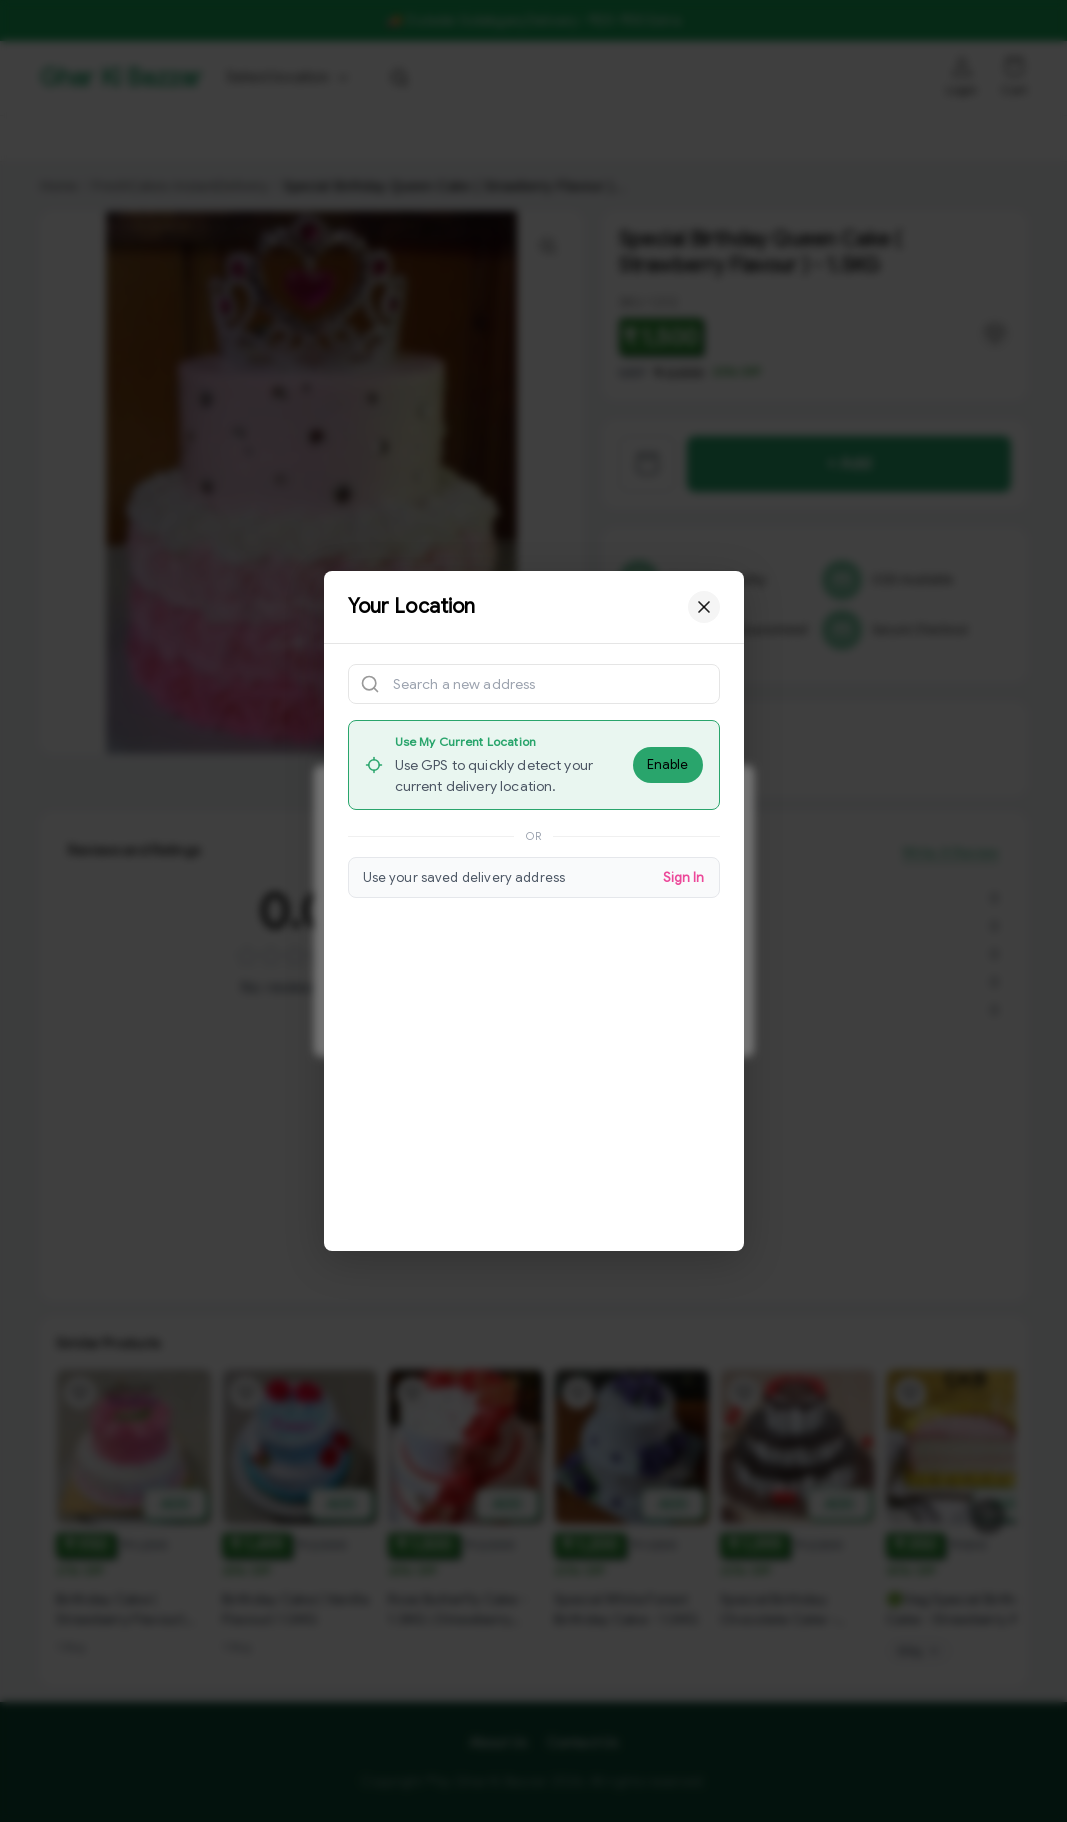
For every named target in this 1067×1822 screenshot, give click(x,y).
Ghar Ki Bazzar (120, 78)
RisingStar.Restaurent (474, 138)
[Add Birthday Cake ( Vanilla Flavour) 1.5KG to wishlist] (246, 1400)
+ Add (849, 464)
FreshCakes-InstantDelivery (177, 186)
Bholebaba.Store (320, 138)
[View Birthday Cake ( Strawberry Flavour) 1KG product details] (134, 1611)
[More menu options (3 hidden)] (840, 138)
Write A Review (951, 875)
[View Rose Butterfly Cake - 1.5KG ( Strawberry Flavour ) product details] (466, 1629)
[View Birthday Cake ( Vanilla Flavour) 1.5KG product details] (300, 1616)
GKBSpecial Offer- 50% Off (142, 138)
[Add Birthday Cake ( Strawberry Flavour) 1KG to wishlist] (80, 1395)
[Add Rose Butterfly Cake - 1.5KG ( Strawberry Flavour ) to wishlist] (412, 1413)
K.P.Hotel (774, 138)
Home (58, 186)
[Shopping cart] (1015, 67)
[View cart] (647, 464)
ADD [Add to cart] (175, 1506)
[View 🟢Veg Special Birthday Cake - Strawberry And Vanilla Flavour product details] (964, 1611)
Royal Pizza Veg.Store (647, 138)
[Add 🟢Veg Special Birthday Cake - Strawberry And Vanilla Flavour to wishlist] (910, 1395)
